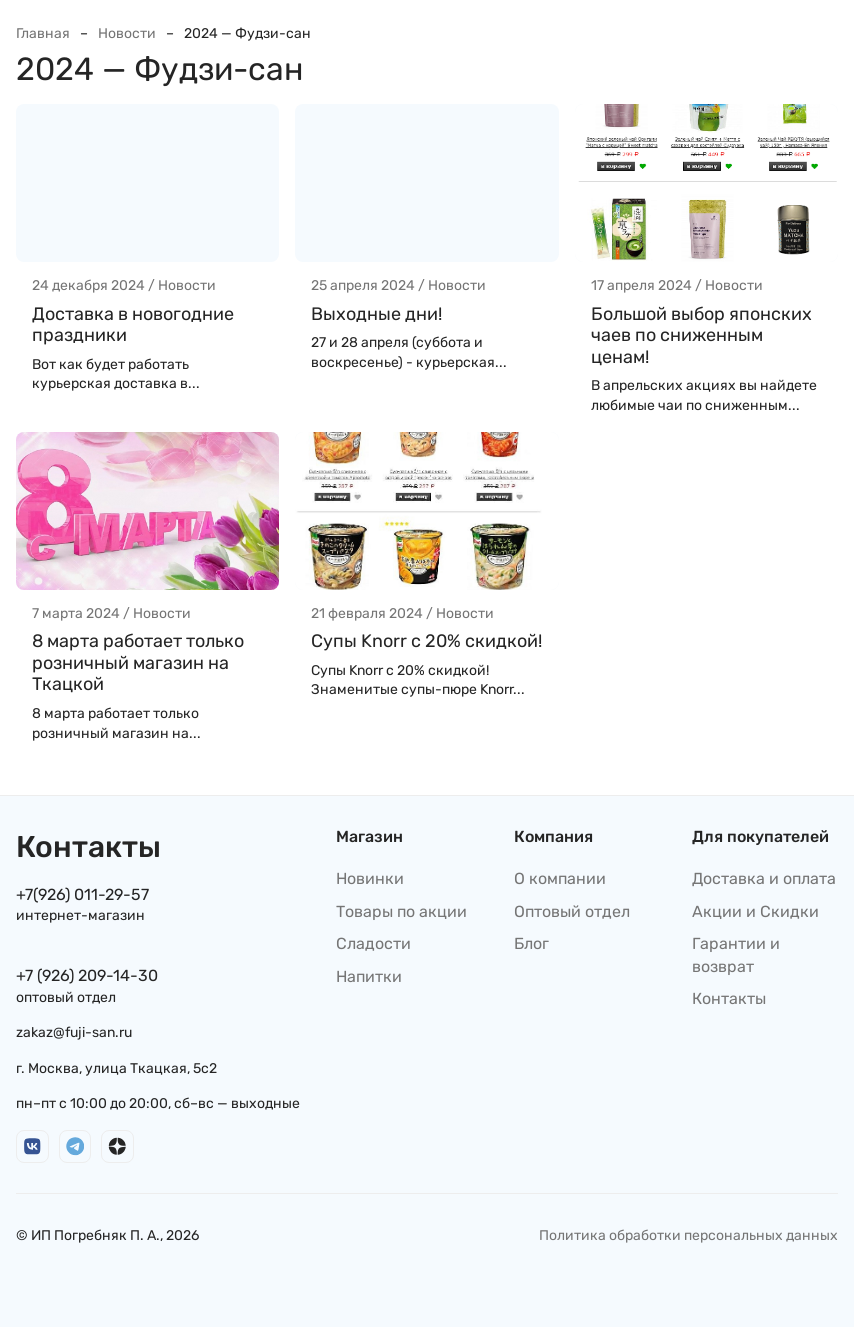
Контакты (729, 998)
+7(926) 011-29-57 (82, 894)
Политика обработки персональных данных (688, 1235)
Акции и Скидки (755, 911)
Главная (43, 33)
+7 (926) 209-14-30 (87, 975)
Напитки (369, 976)
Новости (127, 33)
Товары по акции (401, 911)
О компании (560, 878)
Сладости (373, 943)
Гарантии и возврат (736, 954)
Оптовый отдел (572, 911)
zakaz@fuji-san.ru (74, 1032)
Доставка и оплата (764, 878)
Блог (531, 943)
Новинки (370, 878)
